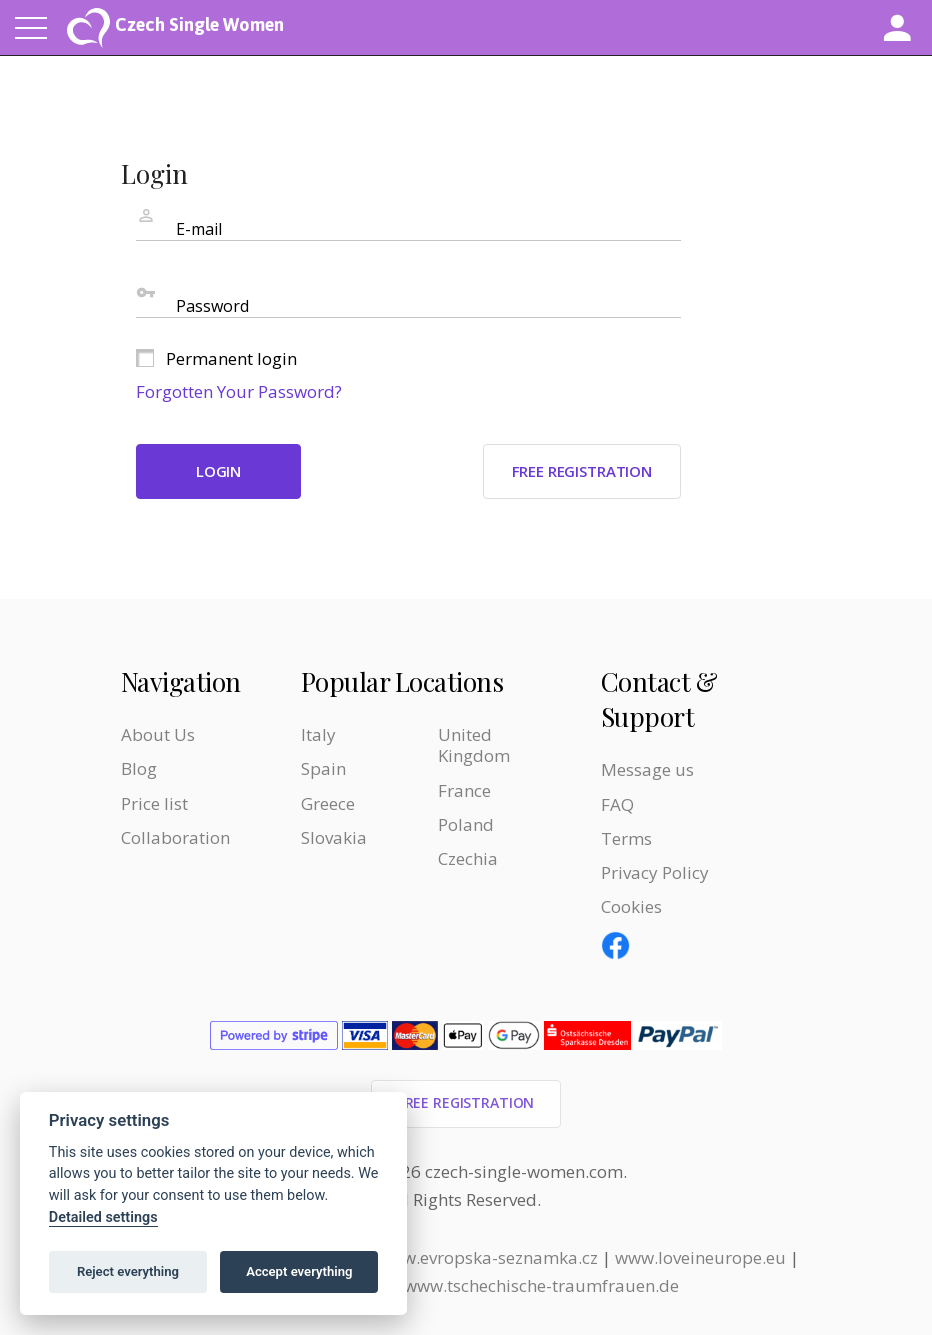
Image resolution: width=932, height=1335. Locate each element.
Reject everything (128, 1271)
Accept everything (299, 1271)
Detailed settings (103, 1217)
